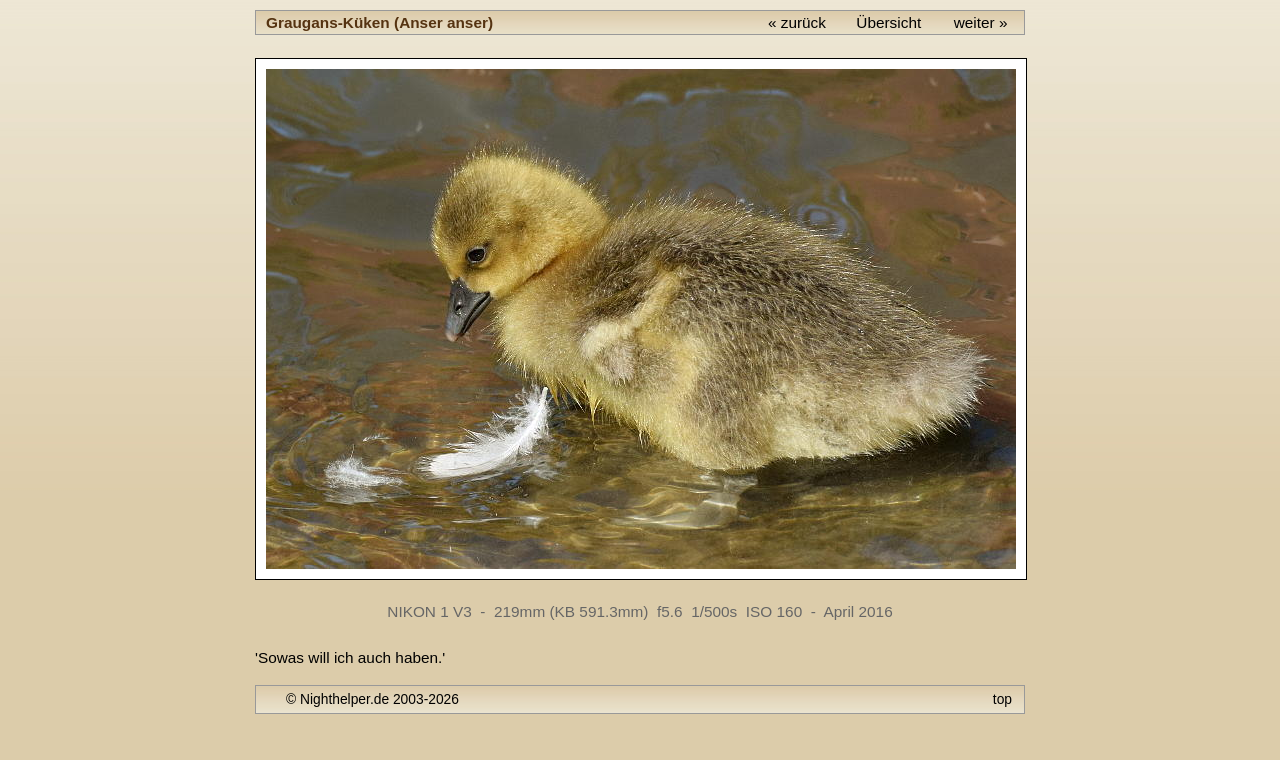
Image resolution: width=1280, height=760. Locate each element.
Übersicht (888, 22)
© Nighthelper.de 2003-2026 (372, 699)
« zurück (797, 22)
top (1002, 699)
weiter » (981, 22)
